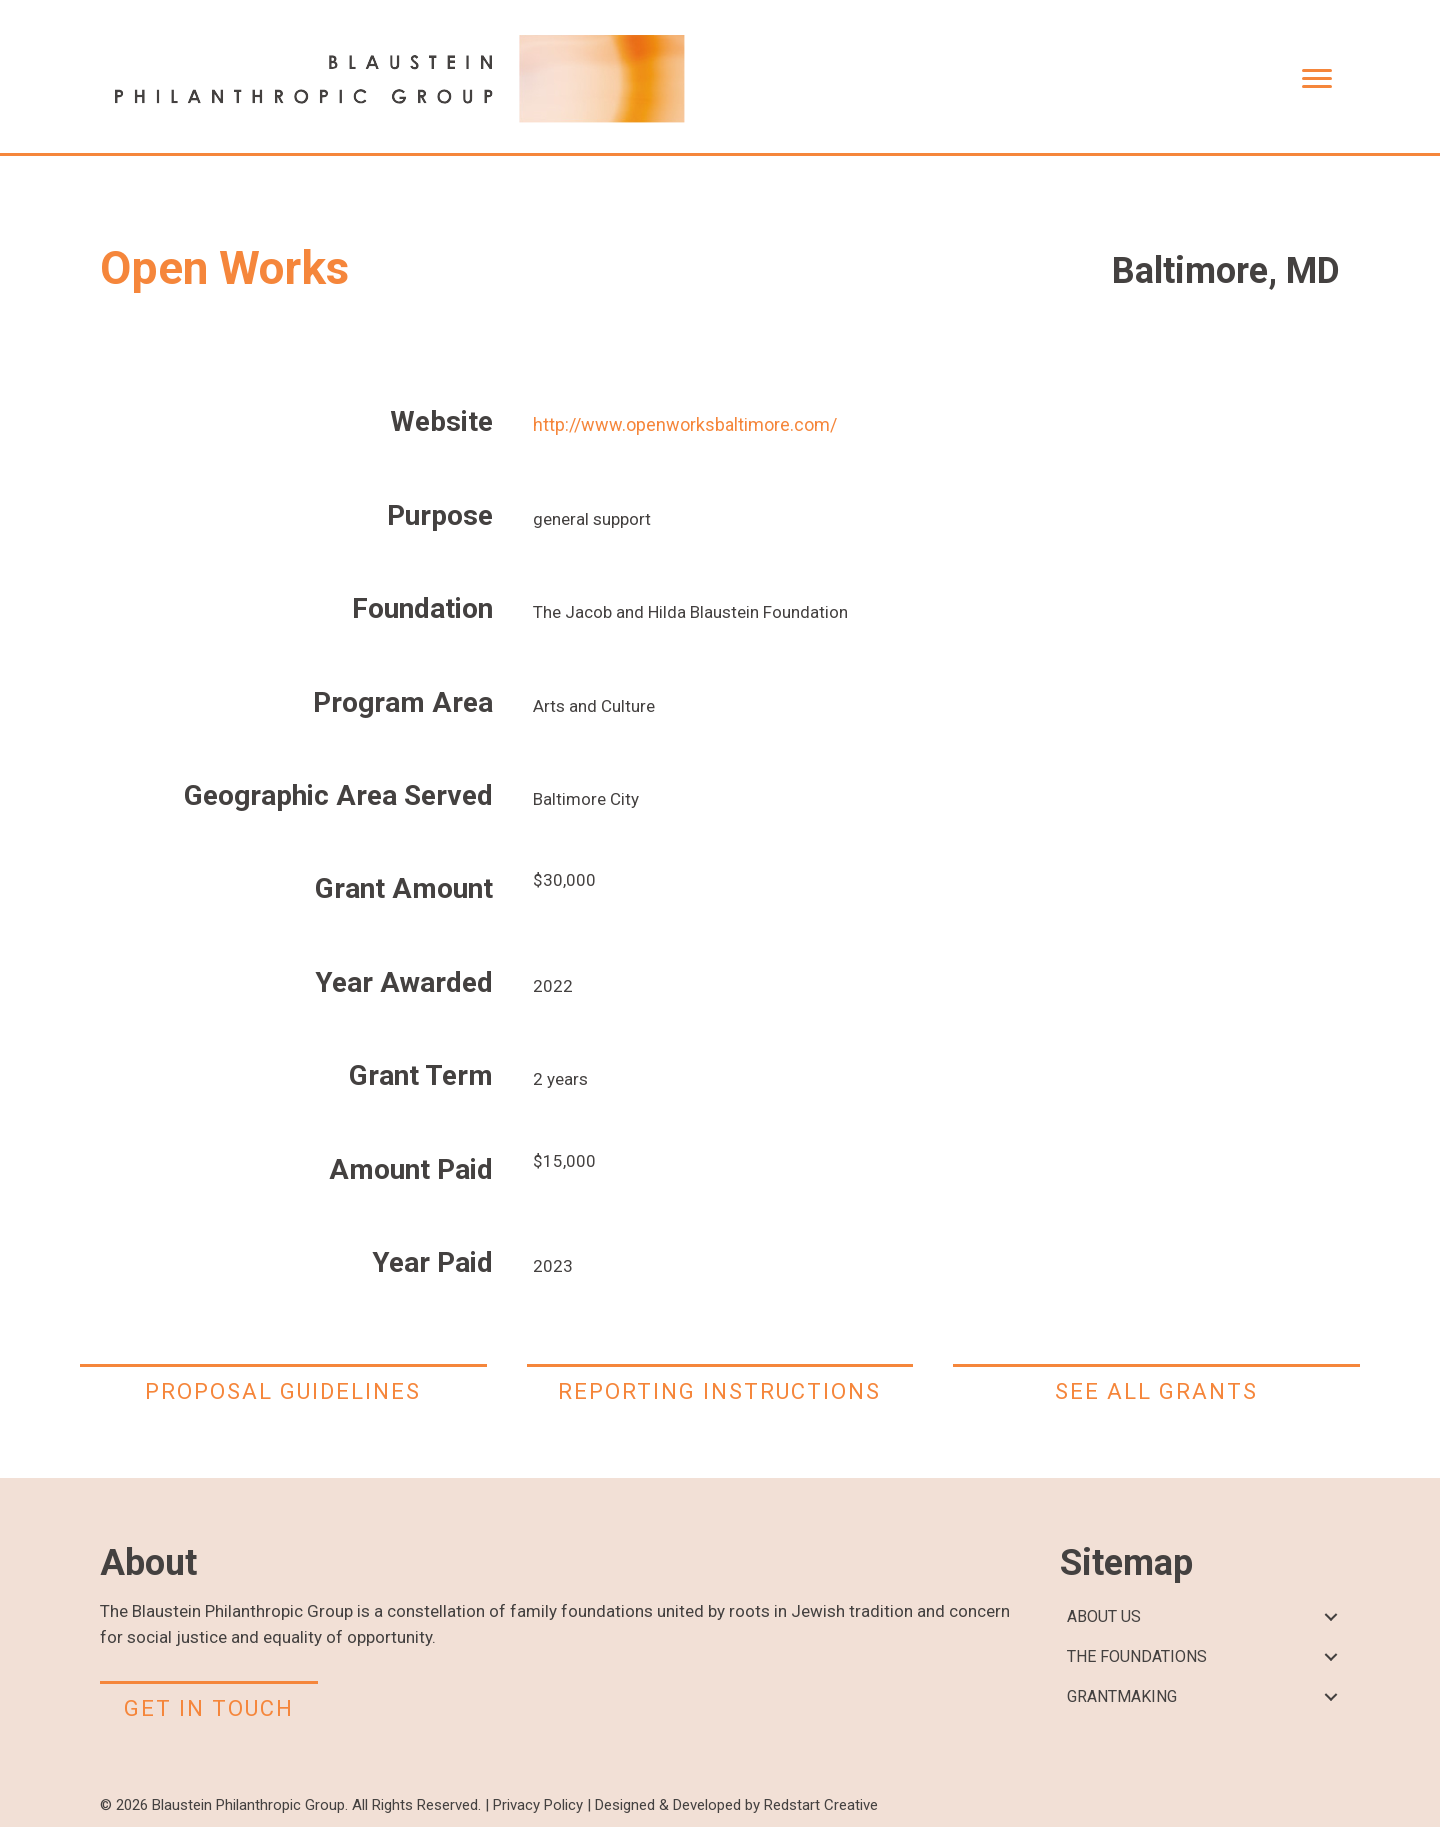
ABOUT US (1104, 1616)
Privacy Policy (538, 1805)
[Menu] (1317, 79)
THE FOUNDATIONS (1137, 1656)
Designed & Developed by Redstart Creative (736, 1805)
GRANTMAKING (1122, 1696)
